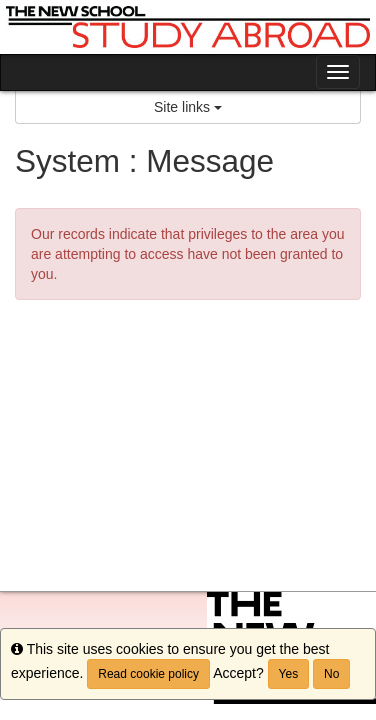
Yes (289, 674)
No (331, 674)
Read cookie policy (148, 674)
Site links (188, 107)
